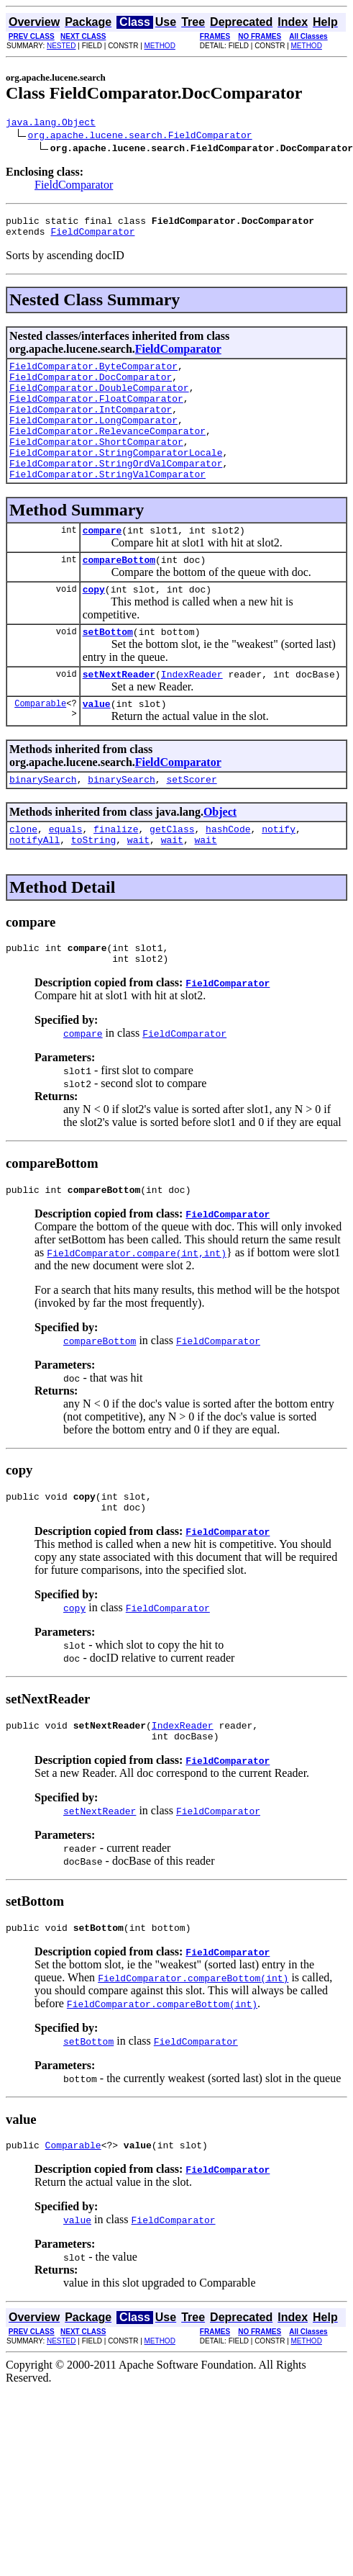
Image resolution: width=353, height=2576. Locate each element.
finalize (115, 876)
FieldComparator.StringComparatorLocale (115, 478)
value (97, 746)
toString (93, 889)
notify (278, 876)
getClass (172, 876)
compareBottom (119, 593)
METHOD (160, 46)
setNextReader (119, 714)
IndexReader (192, 714)
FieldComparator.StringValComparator (107, 503)
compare (102, 562)
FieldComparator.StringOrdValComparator (115, 491)
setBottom (108, 670)
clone (23, 876)
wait (138, 889)
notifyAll (34, 889)
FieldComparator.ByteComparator (93, 374)
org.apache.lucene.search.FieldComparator (140, 136)
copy (94, 625)
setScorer (191, 824)
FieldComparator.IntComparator (90, 426)
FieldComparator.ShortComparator (96, 465)
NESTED (61, 46)
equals (66, 876)
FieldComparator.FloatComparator (96, 413)
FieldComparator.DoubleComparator (99, 400)
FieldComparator (74, 187)
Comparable (40, 746)
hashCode (228, 876)
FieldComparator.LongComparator (93, 439)
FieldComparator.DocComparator (90, 387)
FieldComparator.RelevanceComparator (107, 452)
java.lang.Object (51, 123)
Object (220, 857)
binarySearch (43, 824)
